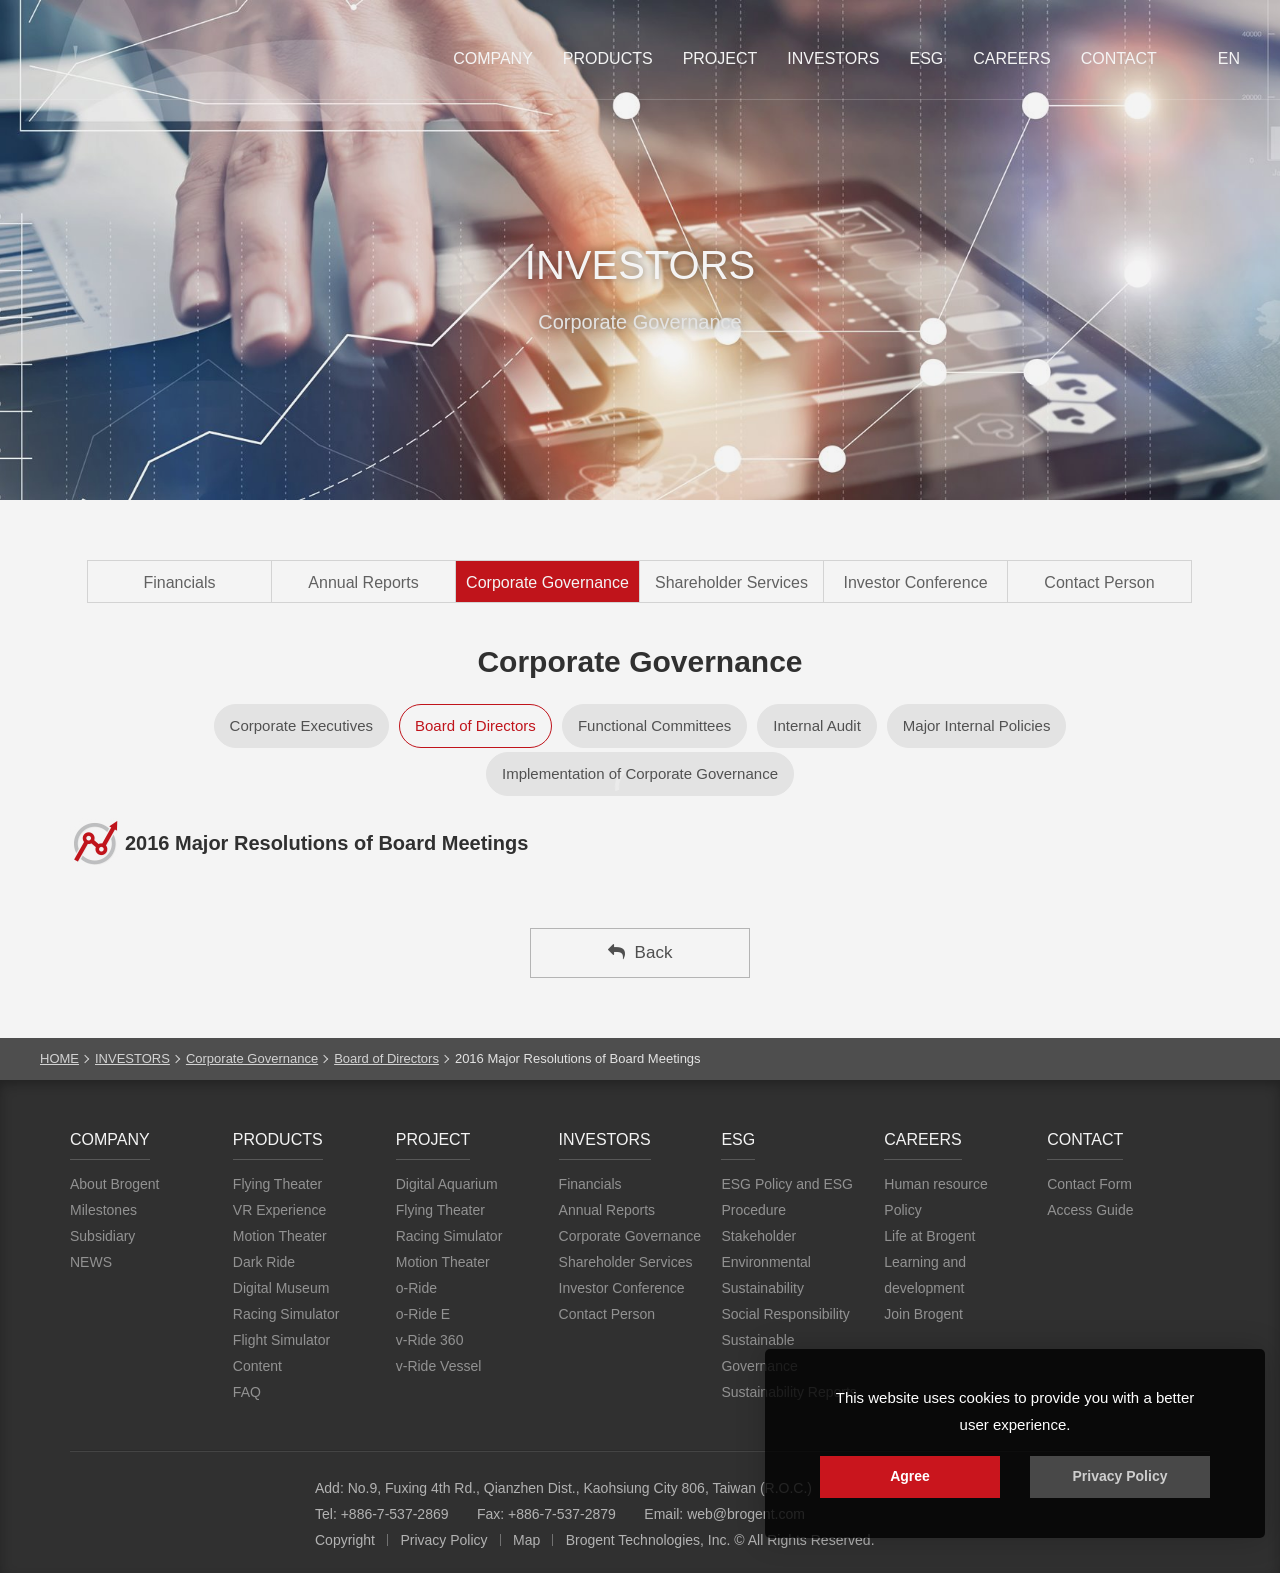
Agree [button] (910, 1476)
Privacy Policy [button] (1120, 1476)
